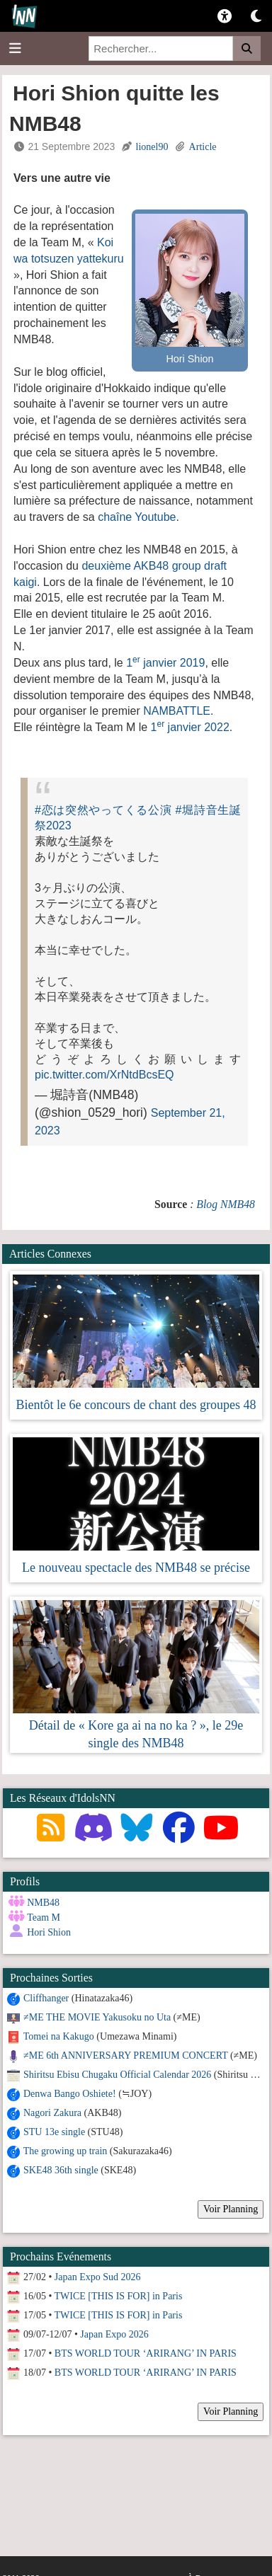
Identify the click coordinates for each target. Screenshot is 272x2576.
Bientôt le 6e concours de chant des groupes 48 (136, 1405)
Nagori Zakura (52, 2113)
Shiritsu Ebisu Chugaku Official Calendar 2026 (117, 2074)
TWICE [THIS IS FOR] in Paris (119, 2296)
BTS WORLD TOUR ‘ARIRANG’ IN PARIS (146, 2353)
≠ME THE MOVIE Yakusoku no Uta (97, 2017)
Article (203, 147)
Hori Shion (49, 1932)
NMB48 (43, 1902)
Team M (43, 1917)
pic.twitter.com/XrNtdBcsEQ (104, 1075)
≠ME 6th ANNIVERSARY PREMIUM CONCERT (125, 2055)
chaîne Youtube (137, 517)
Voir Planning (230, 2209)
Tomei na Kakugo (58, 2036)
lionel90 (152, 147)
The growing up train (65, 2151)
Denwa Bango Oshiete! (69, 2093)
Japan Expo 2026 (114, 2334)
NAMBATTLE (176, 711)
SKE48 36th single (60, 2170)
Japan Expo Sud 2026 (98, 2277)
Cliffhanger (46, 1998)
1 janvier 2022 (190, 727)
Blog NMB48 (225, 1204)
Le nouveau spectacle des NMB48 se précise (136, 1567)
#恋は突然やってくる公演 (103, 810)
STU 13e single (54, 2132)
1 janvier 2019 (165, 663)
